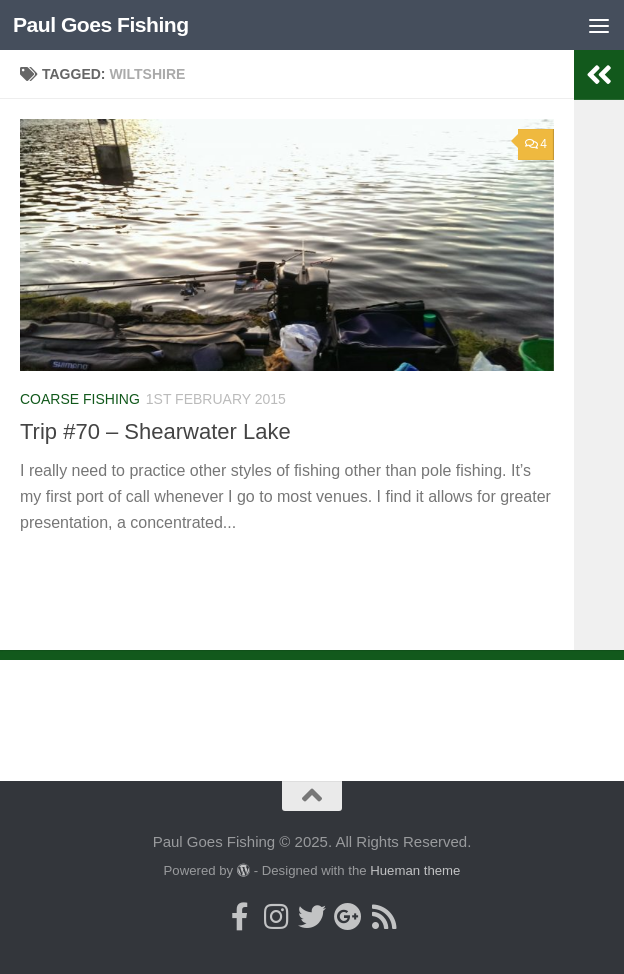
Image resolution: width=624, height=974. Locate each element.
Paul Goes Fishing (101, 24)
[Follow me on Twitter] (312, 917)
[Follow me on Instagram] (276, 917)
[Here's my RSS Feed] (384, 917)
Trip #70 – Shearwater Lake (155, 431)
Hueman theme (415, 870)
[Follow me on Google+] (348, 917)
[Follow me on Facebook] (240, 917)
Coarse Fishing (80, 399)
